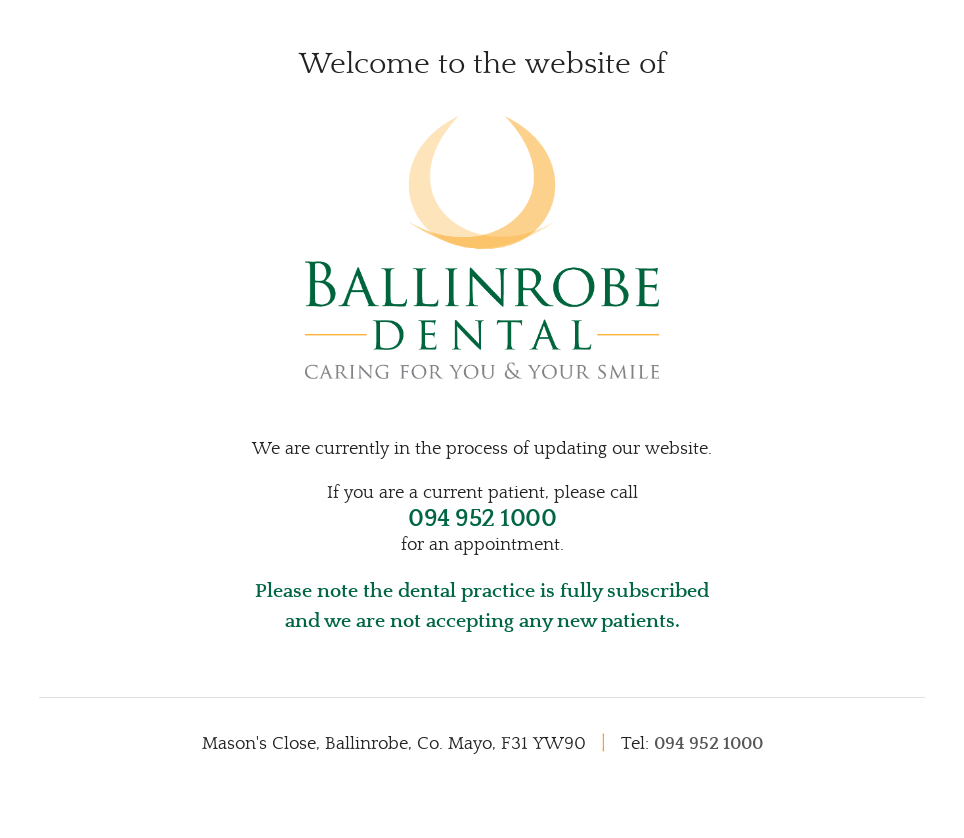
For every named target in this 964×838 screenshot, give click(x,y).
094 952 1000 (482, 519)
